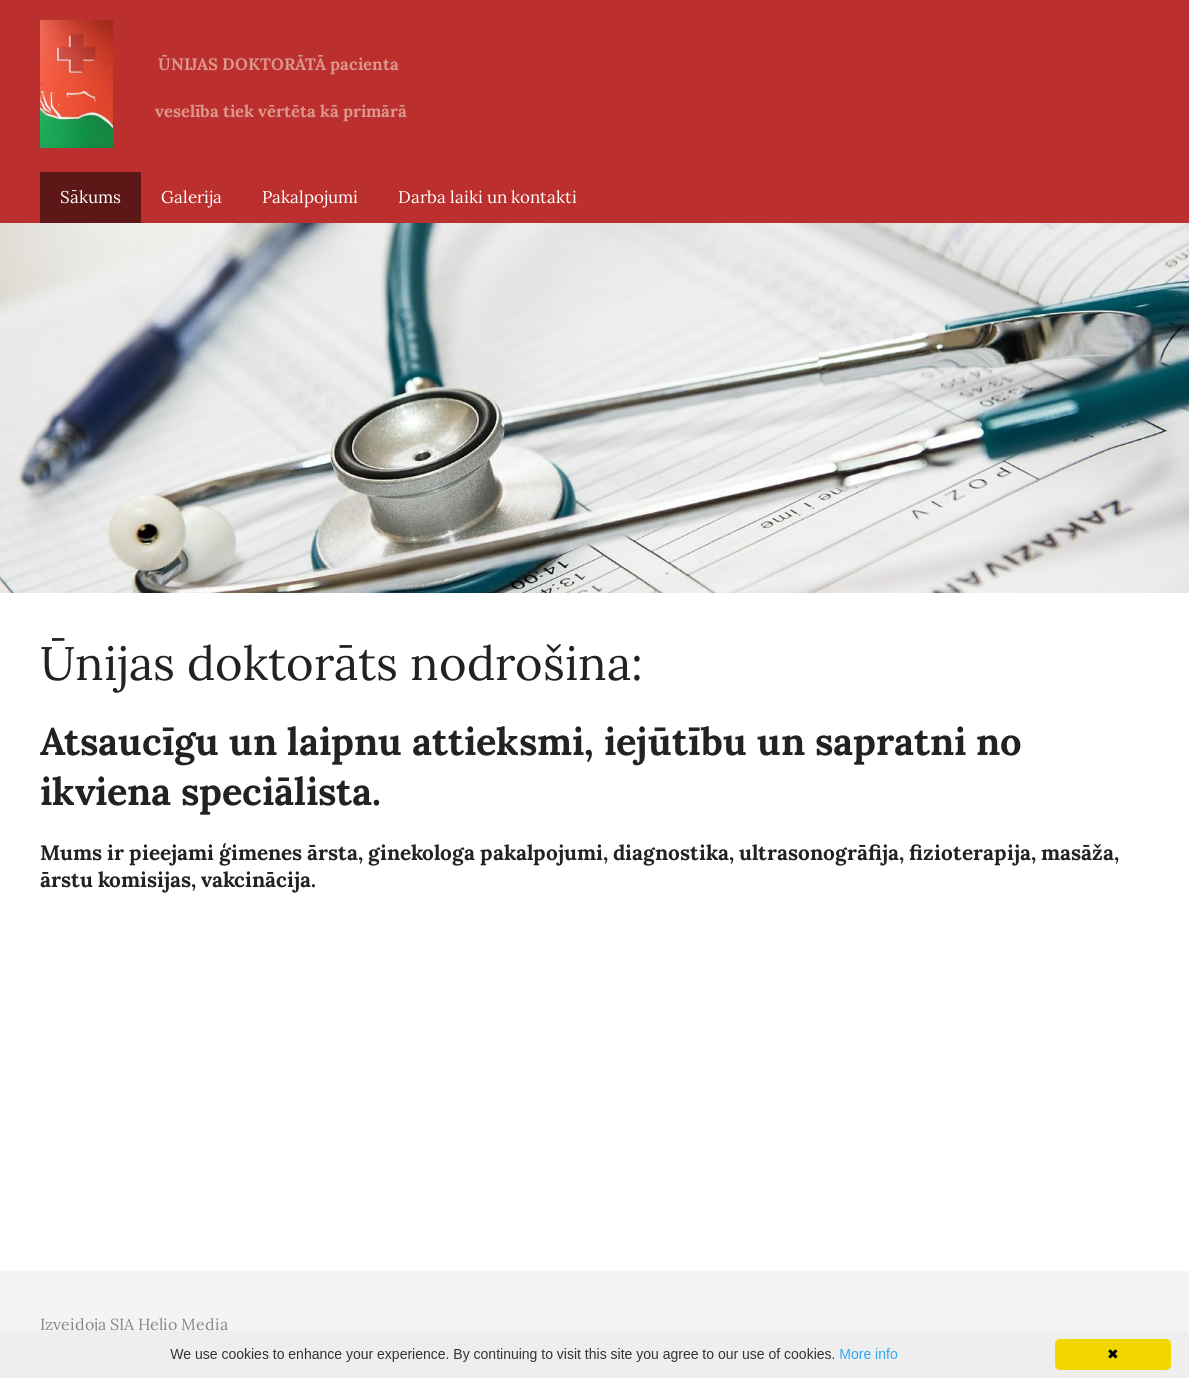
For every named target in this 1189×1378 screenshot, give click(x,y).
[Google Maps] (594, 1098)
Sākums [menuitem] (90, 197)
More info (868, 1354)
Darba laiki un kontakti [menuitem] (487, 197)
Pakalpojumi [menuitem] (310, 197)
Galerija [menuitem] (191, 197)
